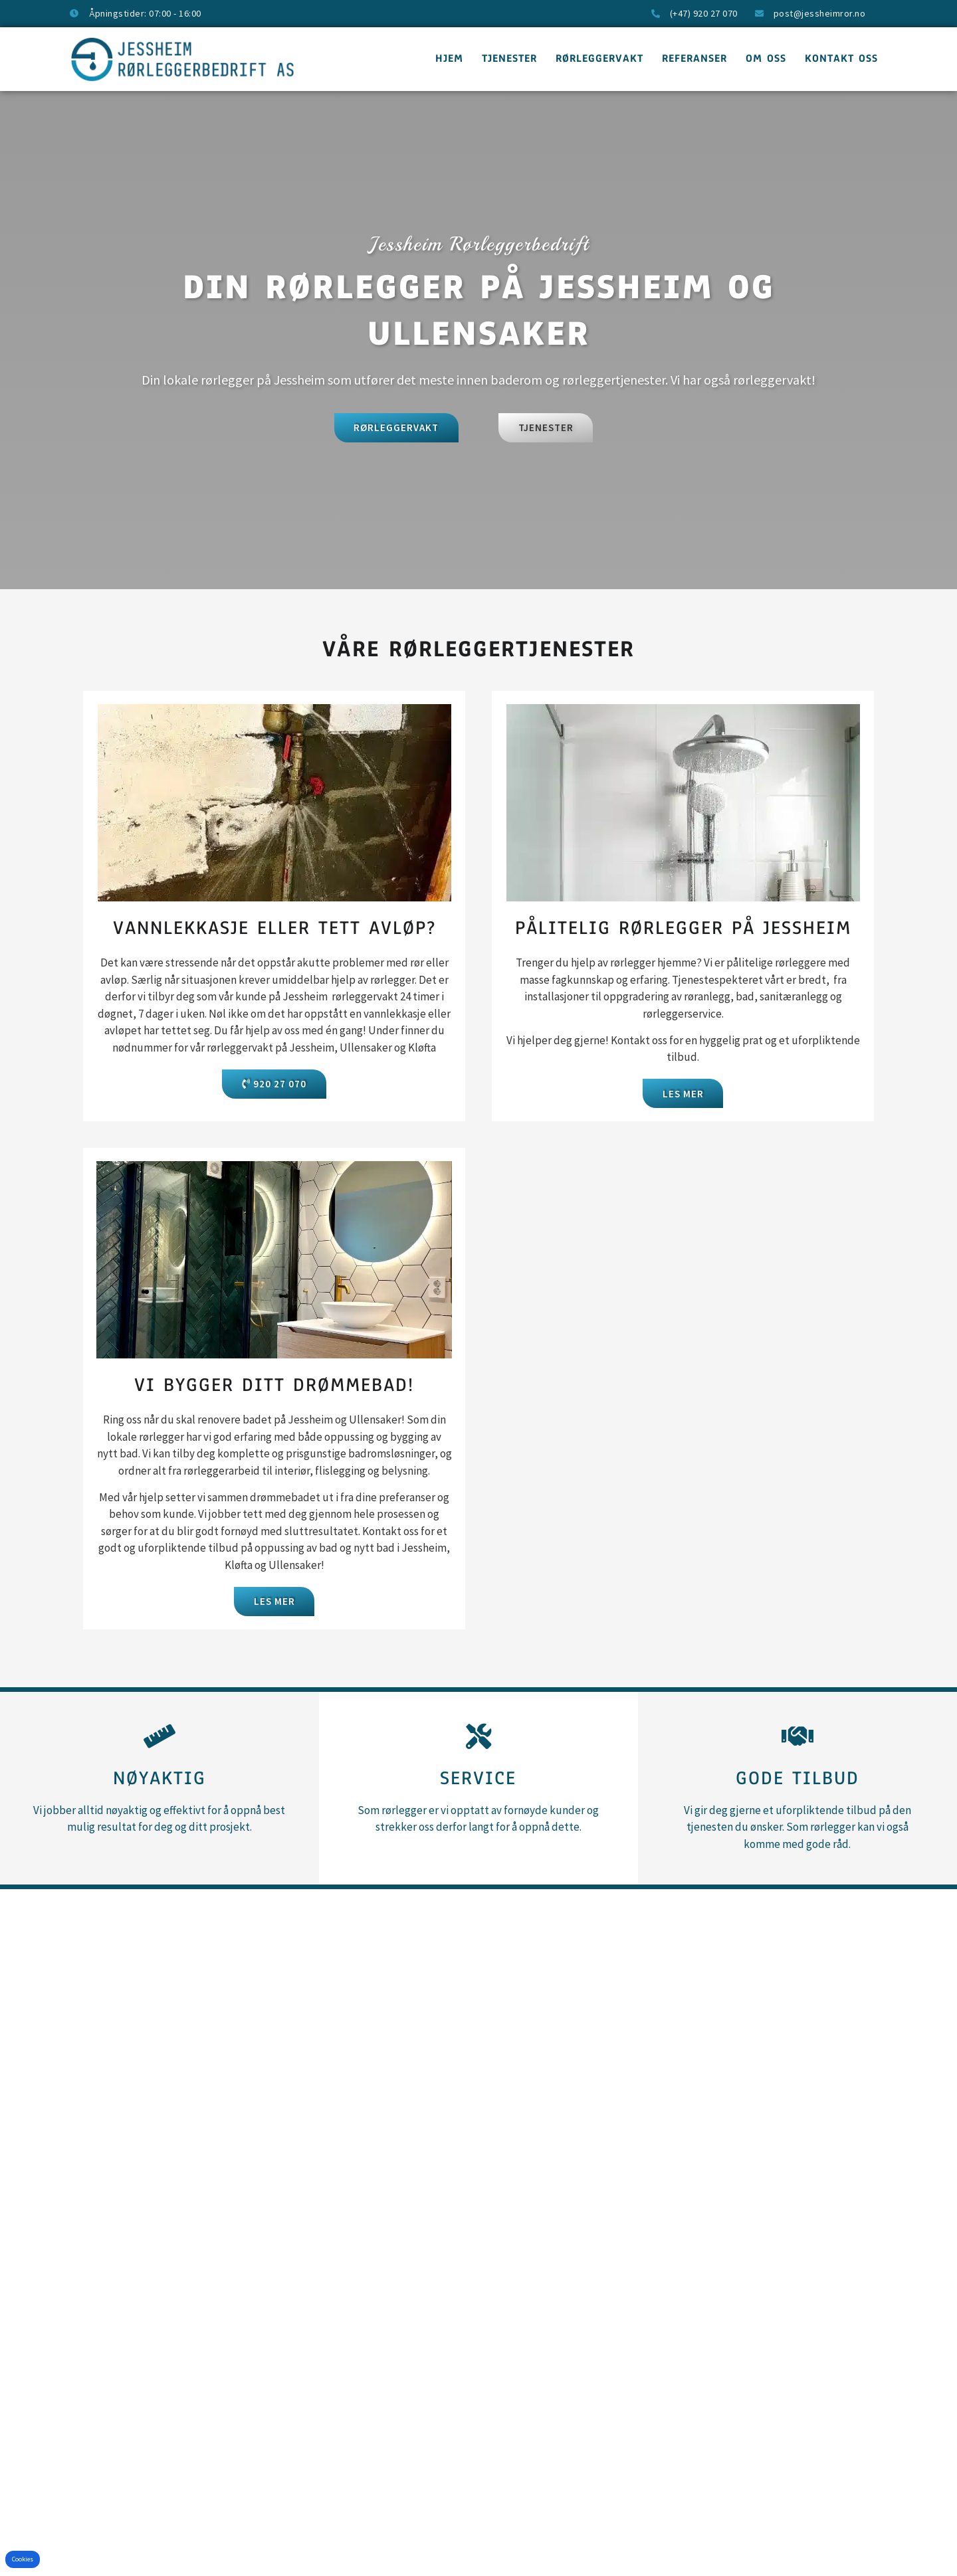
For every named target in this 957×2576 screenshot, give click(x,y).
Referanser (694, 58)
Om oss (766, 58)
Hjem (449, 58)
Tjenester (509, 58)
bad (357, 1455)
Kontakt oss (841, 58)
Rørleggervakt (599, 58)
